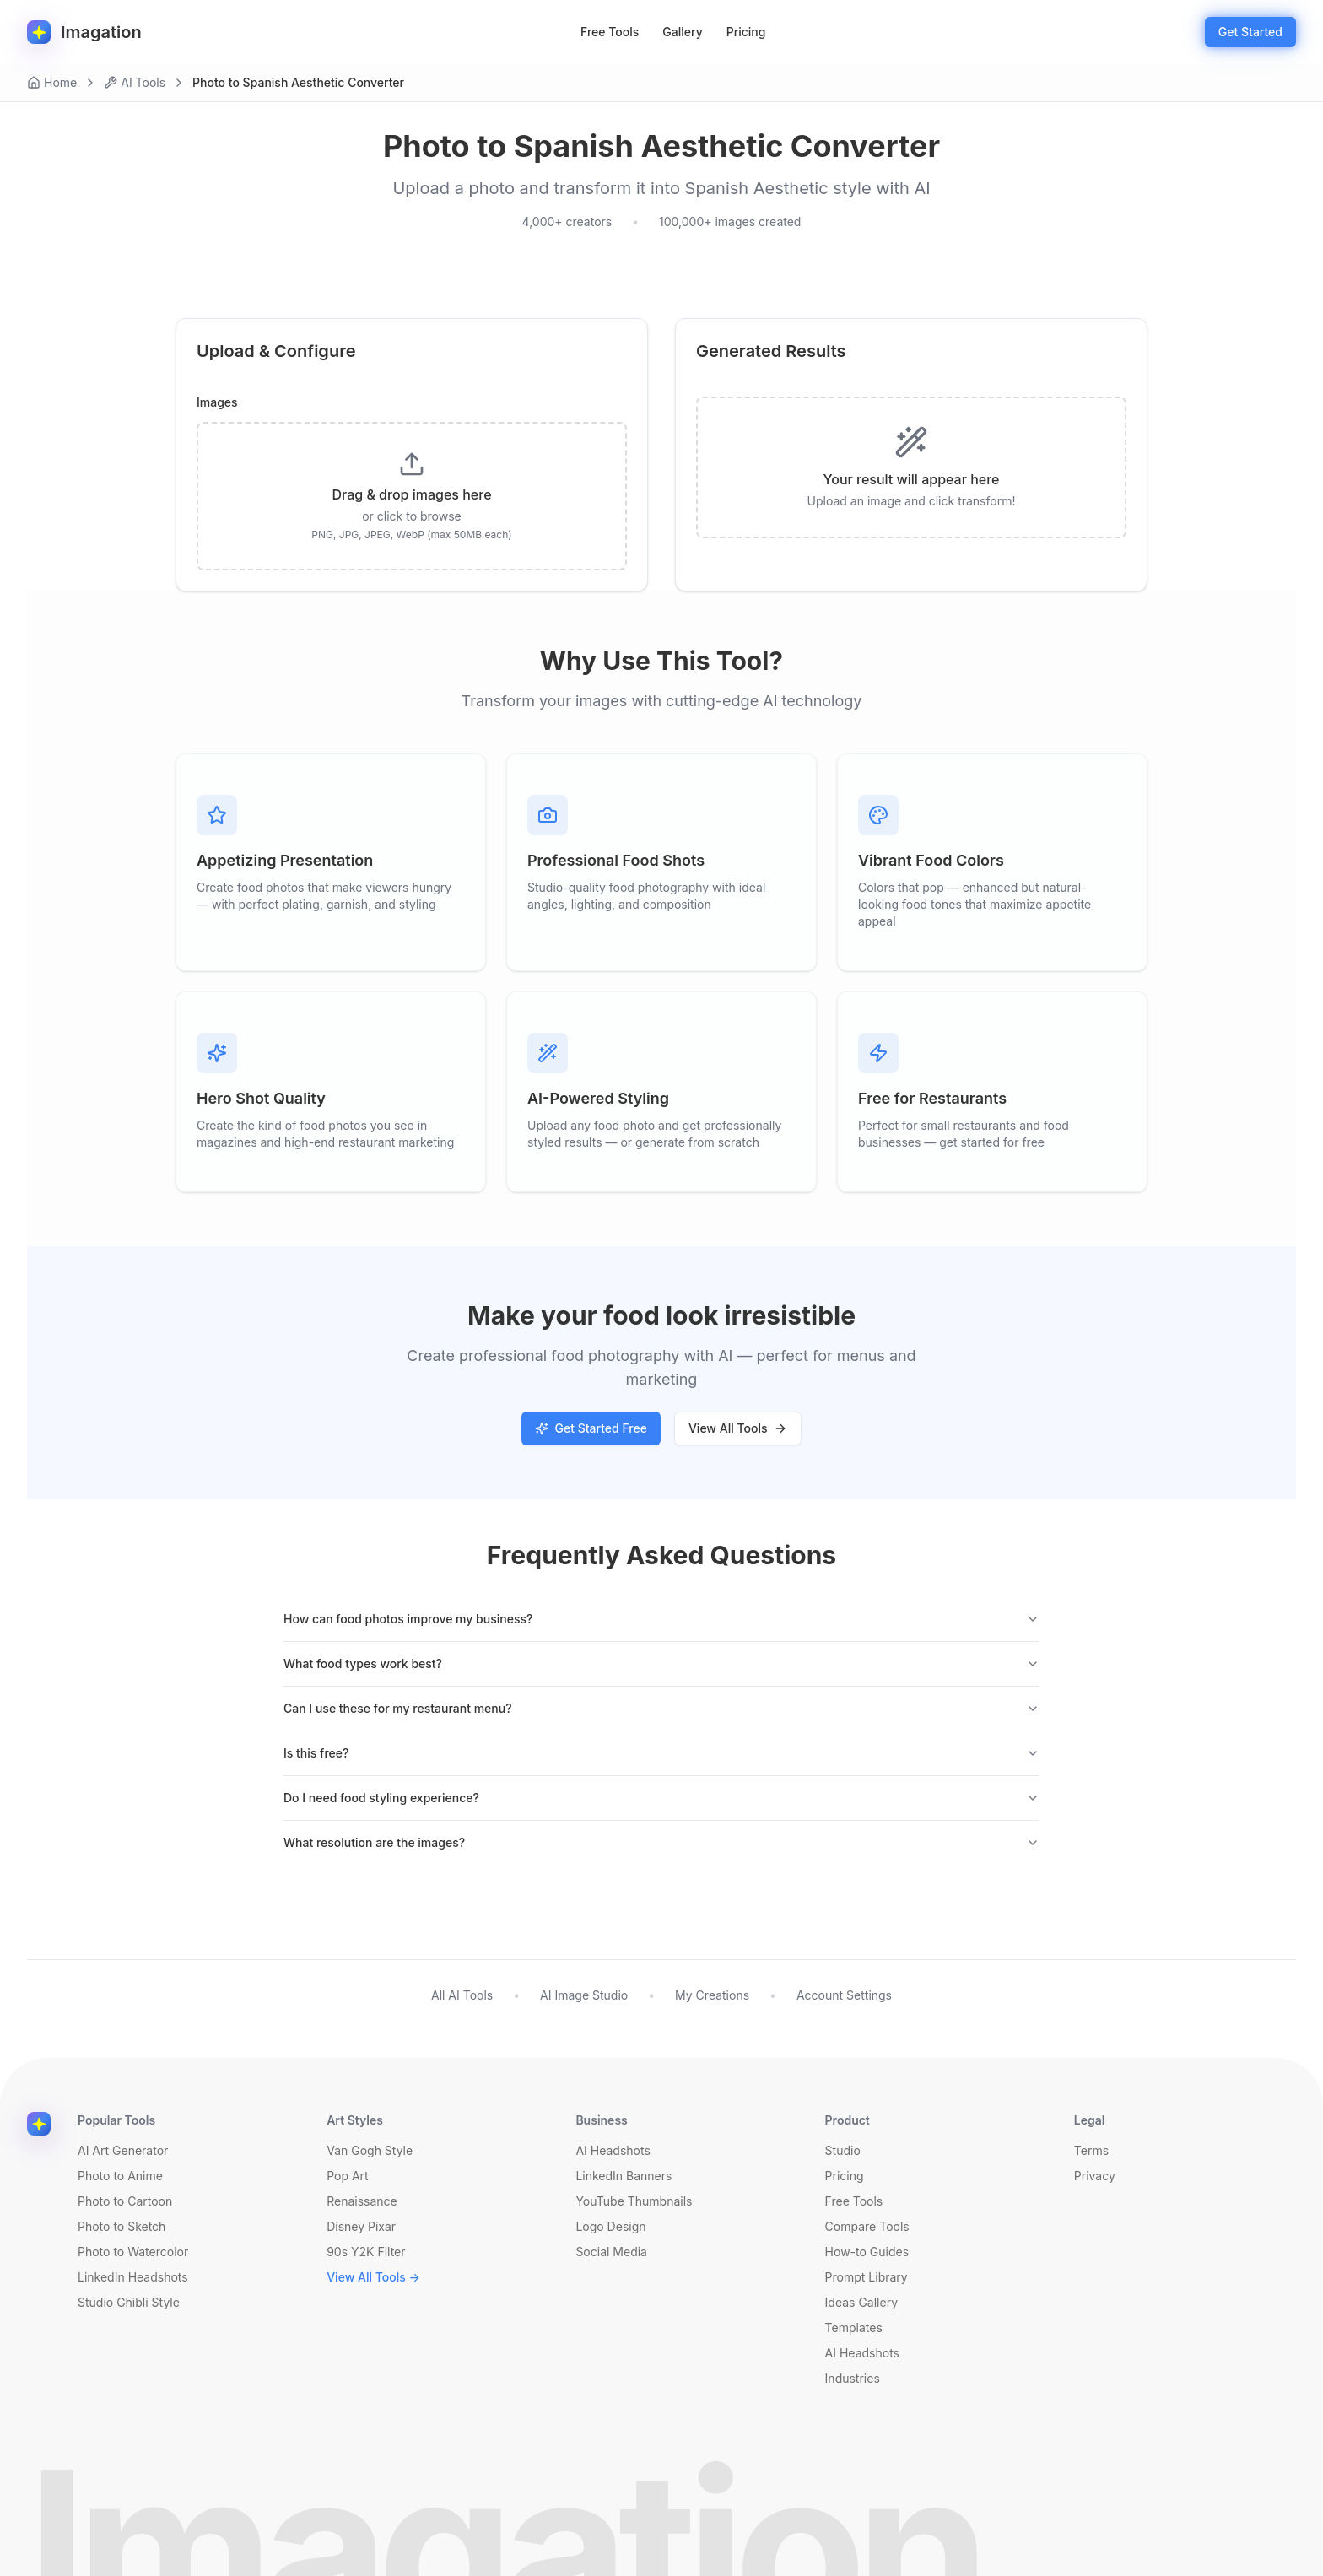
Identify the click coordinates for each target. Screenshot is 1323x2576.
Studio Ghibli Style (129, 2302)
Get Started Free (591, 1428)
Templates (854, 2327)
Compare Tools (867, 2226)
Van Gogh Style (370, 2150)
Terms (1091, 2150)
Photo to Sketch (121, 2226)
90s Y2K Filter (366, 2251)
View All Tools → (373, 2277)
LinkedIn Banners (623, 2175)
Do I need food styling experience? (662, 1797)
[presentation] (412, 496)
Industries (852, 2378)
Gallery (682, 31)
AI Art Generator (123, 2150)
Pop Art (348, 2175)
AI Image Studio (584, 1995)
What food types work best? (662, 1663)
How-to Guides (867, 2251)
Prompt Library (866, 2277)
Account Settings (844, 1995)
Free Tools (609, 31)
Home (52, 82)
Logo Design (610, 2226)
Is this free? (662, 1753)
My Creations (712, 1995)
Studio (843, 2150)
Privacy (1094, 2175)
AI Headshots (612, 2150)
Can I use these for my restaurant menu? (662, 1708)
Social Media (611, 2251)
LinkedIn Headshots (133, 2277)
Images (217, 402)
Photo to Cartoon (125, 2201)
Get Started (1250, 31)
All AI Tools (462, 1995)
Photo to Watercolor (133, 2251)
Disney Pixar (361, 2226)
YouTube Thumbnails (633, 2201)
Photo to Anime (120, 2175)
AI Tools (134, 82)
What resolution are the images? (662, 1842)
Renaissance (362, 2201)
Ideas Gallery (861, 2302)
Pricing (746, 31)
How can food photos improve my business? (662, 1619)
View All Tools (738, 1428)
